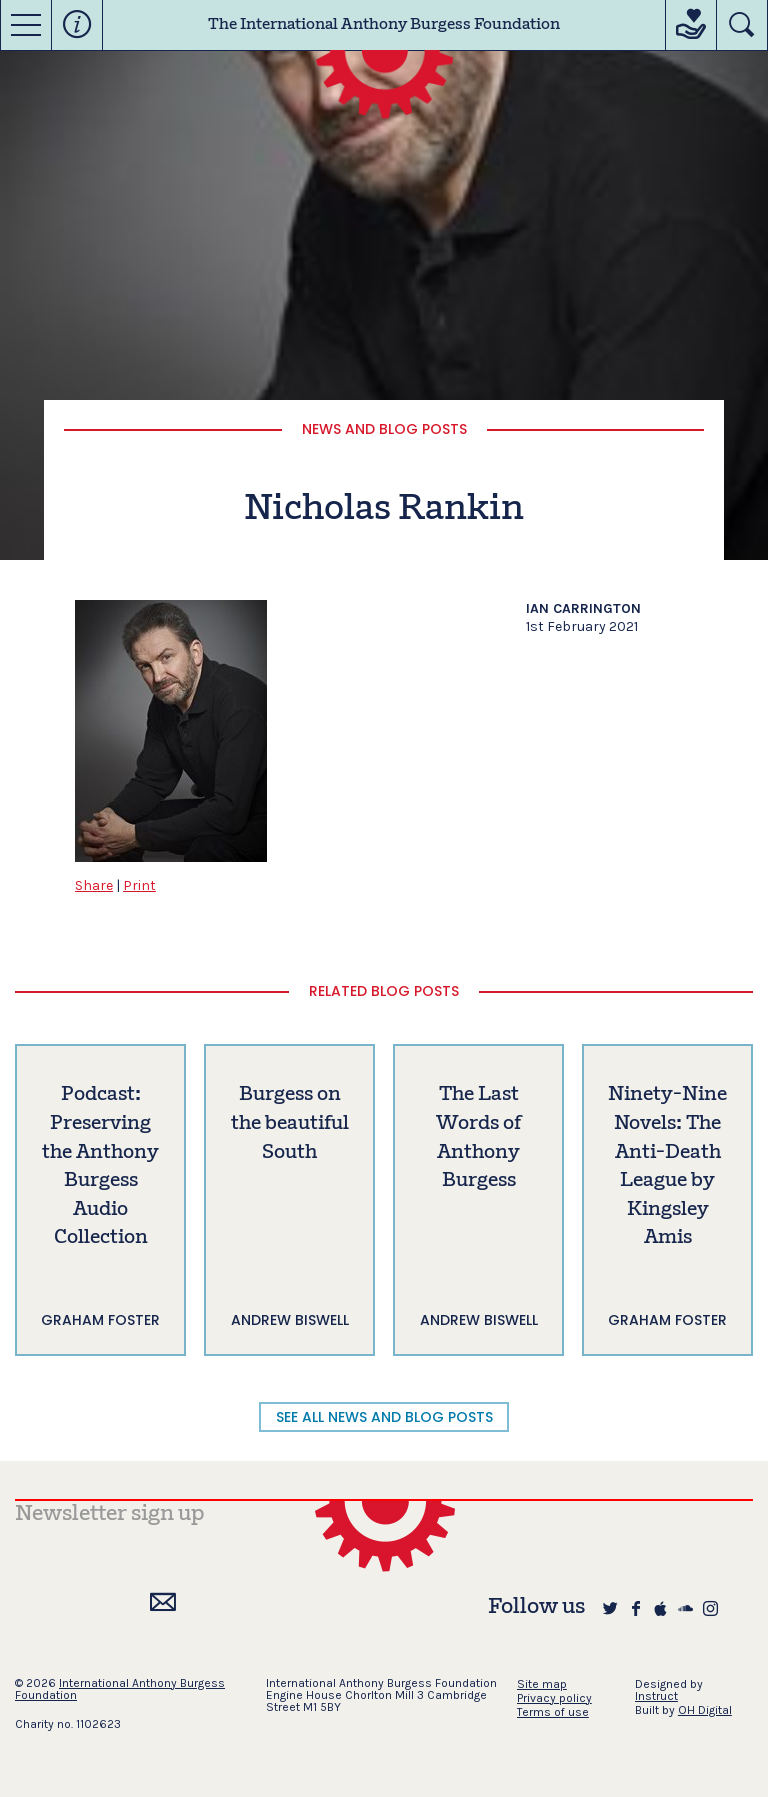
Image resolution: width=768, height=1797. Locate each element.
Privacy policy (554, 1698)
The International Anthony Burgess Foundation (384, 25)
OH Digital (705, 1710)
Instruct (656, 1696)
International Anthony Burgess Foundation (120, 1689)
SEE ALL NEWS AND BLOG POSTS (384, 1417)
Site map (542, 1684)
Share (94, 885)
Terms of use (553, 1712)
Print (139, 885)
